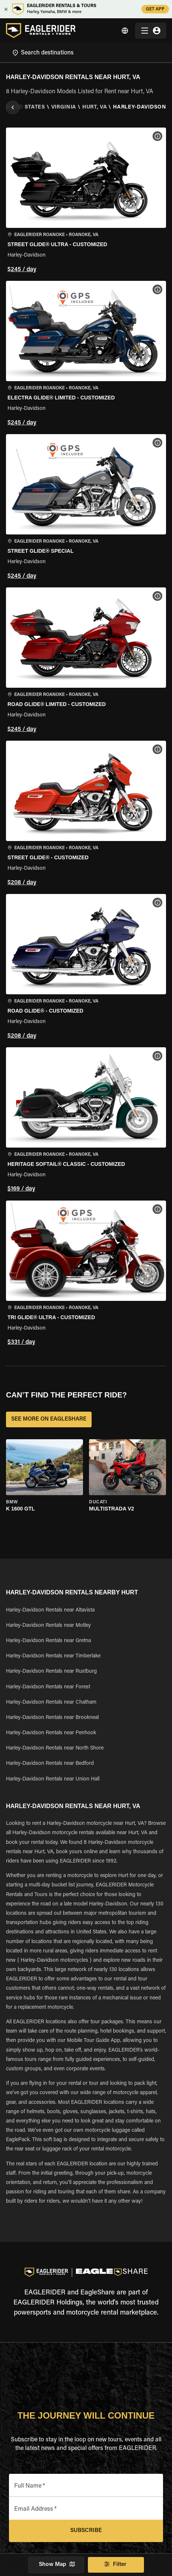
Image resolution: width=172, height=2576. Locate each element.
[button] (86, 201)
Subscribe (86, 2531)
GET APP (155, 9)
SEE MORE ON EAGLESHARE (49, 1419)
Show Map (56, 2565)
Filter (116, 2565)
